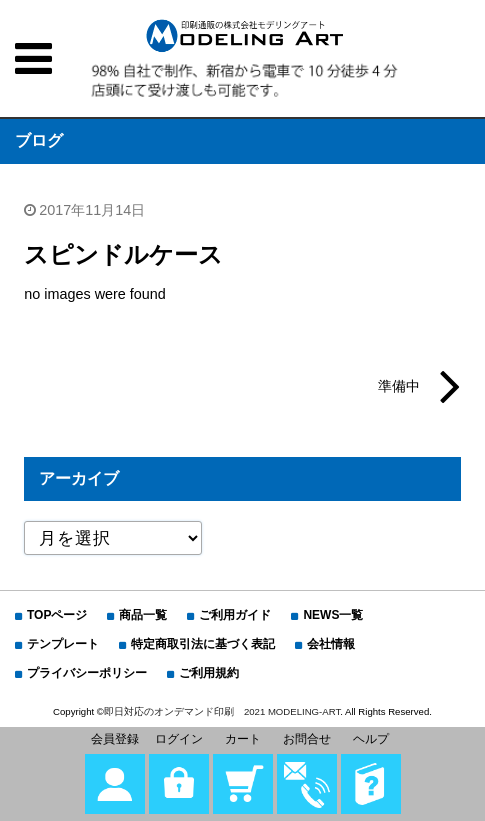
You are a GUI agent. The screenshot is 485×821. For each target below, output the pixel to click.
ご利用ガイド (235, 615)
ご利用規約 (209, 673)
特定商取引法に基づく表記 (203, 644)
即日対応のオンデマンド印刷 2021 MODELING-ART (222, 711)
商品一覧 (143, 615)
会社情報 (331, 644)
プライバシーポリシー (87, 673)
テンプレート (63, 644)
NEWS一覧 (333, 615)
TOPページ (57, 615)
